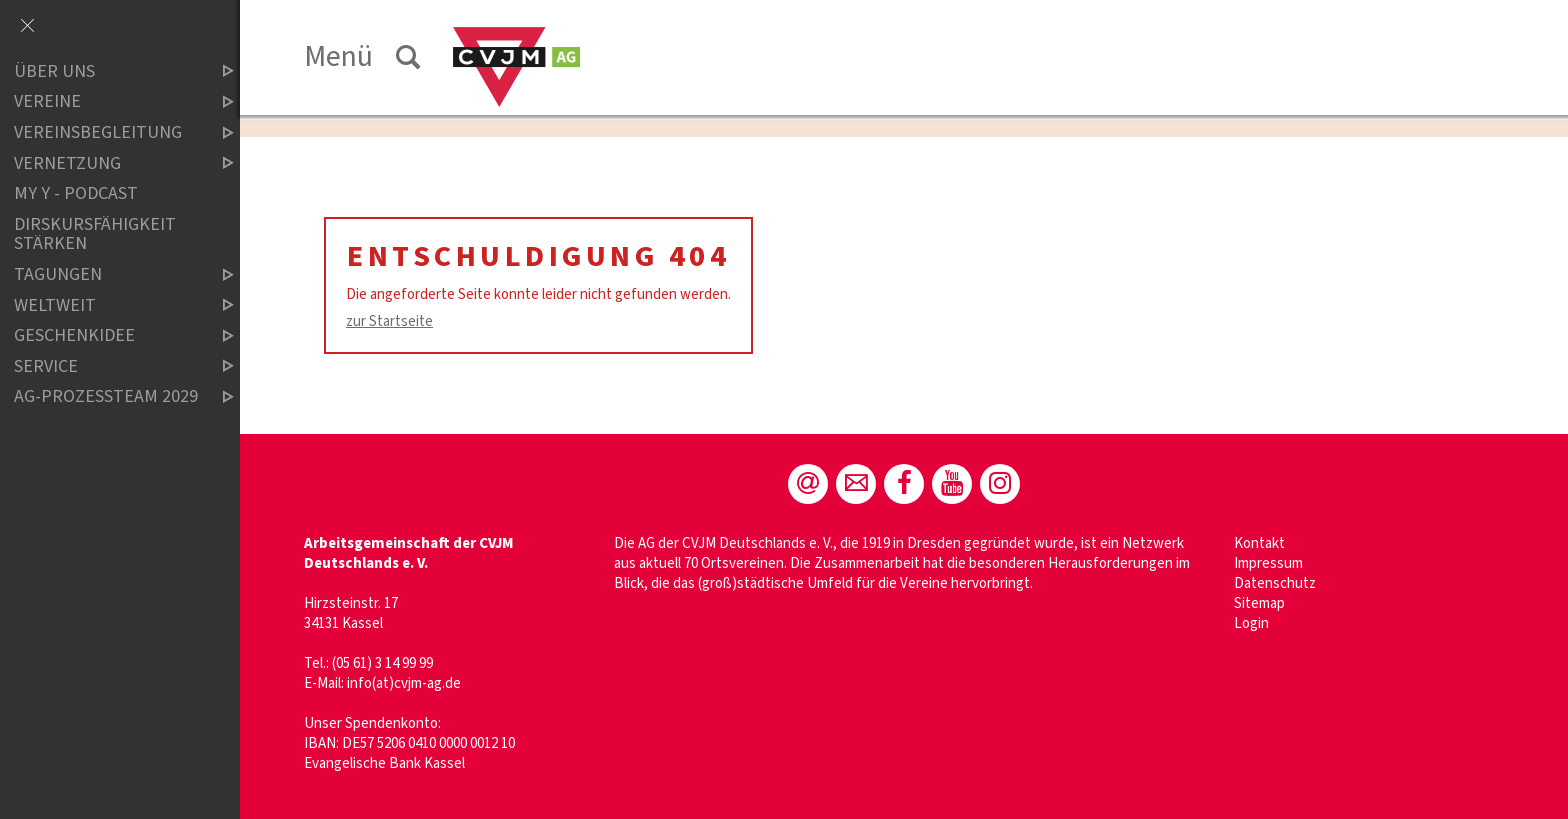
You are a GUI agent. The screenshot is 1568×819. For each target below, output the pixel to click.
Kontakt (1259, 543)
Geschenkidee (107, 335)
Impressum (1268, 563)
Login (1251, 623)
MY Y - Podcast (76, 193)
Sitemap (1259, 603)
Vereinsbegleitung (107, 132)
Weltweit (107, 305)
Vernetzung (107, 163)
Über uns (107, 71)
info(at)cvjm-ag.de (404, 683)
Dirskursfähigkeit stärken (95, 234)
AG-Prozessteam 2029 (107, 397)
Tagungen (107, 274)
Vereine (107, 102)
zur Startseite (389, 321)
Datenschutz (1275, 583)
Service (107, 366)
